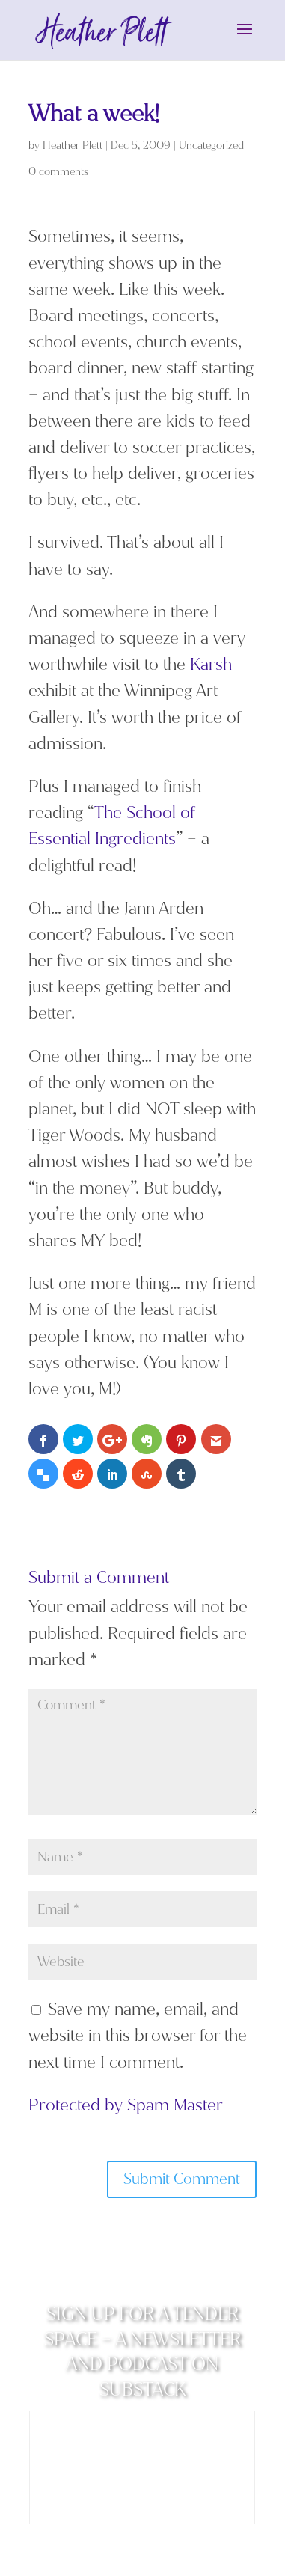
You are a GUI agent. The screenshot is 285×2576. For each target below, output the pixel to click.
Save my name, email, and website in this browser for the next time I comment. (137, 2036)
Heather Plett (72, 146)
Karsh (211, 665)
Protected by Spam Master (125, 2105)
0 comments (58, 172)
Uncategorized (211, 146)
